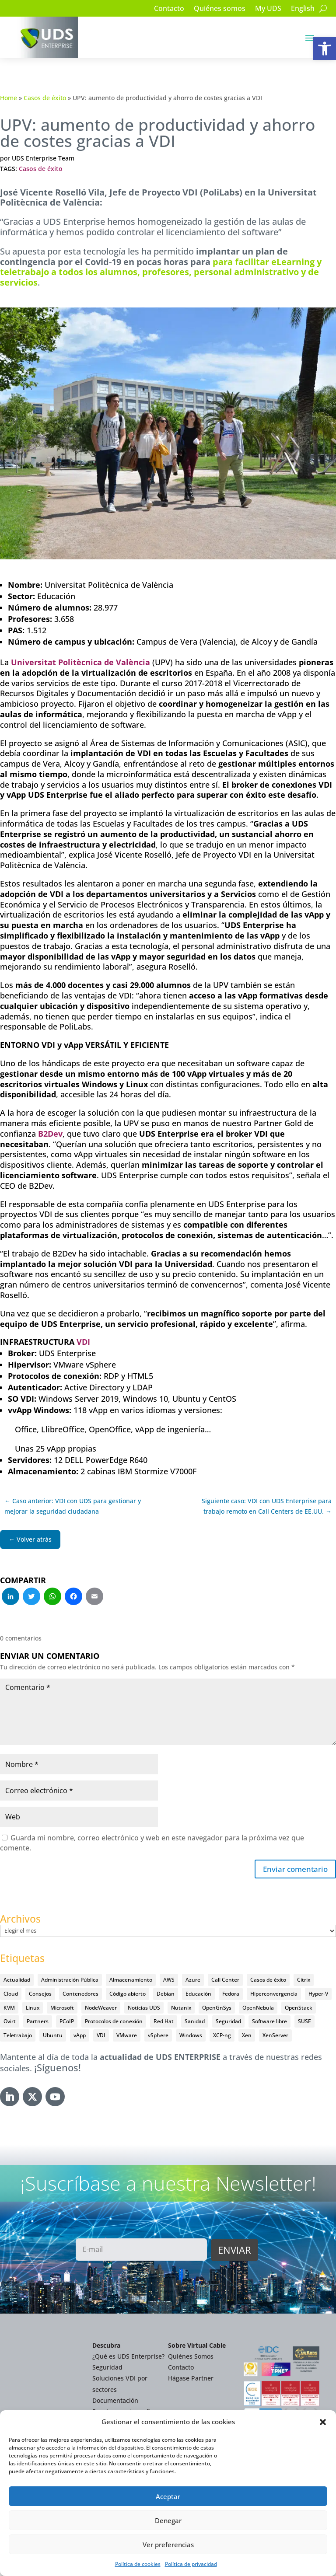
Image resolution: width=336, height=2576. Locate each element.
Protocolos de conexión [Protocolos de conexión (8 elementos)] (114, 2022)
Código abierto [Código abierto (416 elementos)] (127, 1994)
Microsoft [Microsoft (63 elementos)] (62, 2008)
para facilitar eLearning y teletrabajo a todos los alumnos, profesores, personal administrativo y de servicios (161, 272)
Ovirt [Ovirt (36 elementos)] (10, 2022)
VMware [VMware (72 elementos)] (126, 2036)
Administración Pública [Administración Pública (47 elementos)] (69, 1980)
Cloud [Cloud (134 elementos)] (11, 1994)
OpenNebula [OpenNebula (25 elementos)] (258, 2008)
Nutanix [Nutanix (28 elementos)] (181, 2008)
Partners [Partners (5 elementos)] (38, 2022)
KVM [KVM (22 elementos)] (9, 2008)
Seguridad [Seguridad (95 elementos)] (228, 2022)
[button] (324, 48)
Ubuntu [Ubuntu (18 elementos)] (53, 2036)
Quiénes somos (219, 9)
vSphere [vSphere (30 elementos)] (158, 2036)
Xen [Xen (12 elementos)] (247, 2036)
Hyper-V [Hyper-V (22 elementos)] (318, 1994)
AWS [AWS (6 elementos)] (169, 1980)
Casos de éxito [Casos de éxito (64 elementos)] (268, 1980)
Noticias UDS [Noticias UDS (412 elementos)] (144, 2008)
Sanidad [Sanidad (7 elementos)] (195, 2022)
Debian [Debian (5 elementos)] (166, 1994)
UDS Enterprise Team (43, 158)
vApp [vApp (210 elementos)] (80, 2036)
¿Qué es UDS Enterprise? (128, 2357)
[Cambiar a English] (303, 10)
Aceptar (168, 2496)
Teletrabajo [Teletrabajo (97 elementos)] (18, 2036)
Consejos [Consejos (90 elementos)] (40, 1994)
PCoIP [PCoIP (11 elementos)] (67, 2022)
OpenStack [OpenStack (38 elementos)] (298, 2008)
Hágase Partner (191, 2379)
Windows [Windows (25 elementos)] (190, 2036)
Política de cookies (138, 2564)
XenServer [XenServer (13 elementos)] (275, 2036)
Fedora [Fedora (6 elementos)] (230, 1994)
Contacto (169, 9)
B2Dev (50, 1133)
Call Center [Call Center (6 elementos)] (225, 1980)
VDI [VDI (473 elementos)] (101, 2036)
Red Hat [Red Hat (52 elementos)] (164, 2022)
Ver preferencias (168, 2544)
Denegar (168, 2520)
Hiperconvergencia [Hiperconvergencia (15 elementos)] (274, 1994)
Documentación (115, 2401)
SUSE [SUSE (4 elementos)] (304, 2022)
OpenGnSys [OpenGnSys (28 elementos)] (216, 2008)
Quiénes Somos (191, 2357)
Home (8, 98)
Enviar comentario (293, 1869)
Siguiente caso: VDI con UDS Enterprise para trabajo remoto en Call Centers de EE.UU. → (267, 1506)
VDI (83, 1342)
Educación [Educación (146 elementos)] (198, 1994)
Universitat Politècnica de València (80, 662)
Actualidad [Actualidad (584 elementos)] (17, 1980)
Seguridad (107, 2368)
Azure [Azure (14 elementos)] (193, 1980)
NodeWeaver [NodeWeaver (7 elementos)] (101, 2008)
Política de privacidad (191, 2564)
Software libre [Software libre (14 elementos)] (269, 2022)
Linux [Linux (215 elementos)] (32, 2008)
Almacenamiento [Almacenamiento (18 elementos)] (130, 1980)
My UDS (268, 9)
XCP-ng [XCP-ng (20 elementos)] (222, 2036)
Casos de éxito (45, 98)
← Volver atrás (30, 1539)
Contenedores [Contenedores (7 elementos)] (80, 1994)
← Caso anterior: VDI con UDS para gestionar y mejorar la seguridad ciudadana (72, 1506)
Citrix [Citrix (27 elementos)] (303, 1980)
